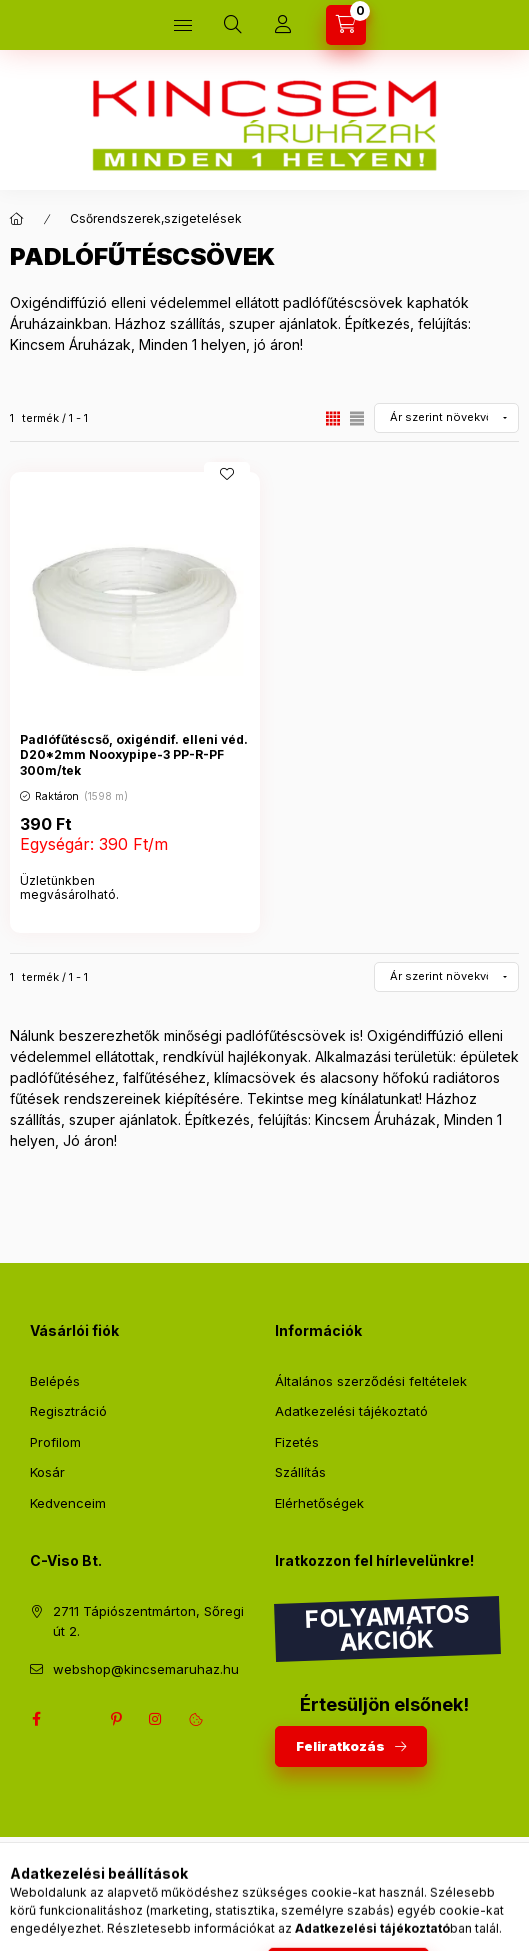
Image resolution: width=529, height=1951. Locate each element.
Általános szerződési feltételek (371, 1381)
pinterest (116, 1719)
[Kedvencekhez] (227, 474)
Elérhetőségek (319, 1503)
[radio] (357, 418)
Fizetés (297, 1442)
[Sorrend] (446, 418)
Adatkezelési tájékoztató (351, 1411)
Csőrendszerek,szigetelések (156, 218)
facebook (36, 1719)
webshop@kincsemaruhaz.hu (146, 1669)
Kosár (47, 1472)
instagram (156, 1719)
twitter (76, 1719)
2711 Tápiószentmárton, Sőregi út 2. (148, 1621)
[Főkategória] (17, 219)
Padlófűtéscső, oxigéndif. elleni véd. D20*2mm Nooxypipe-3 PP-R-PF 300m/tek (134, 755)
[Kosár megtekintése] (346, 25)
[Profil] (283, 25)
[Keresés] (233, 25)
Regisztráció (68, 1411)
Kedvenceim (68, 1503)
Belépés (55, 1381)
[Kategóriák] (183, 25)
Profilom (55, 1442)
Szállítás (300, 1472)
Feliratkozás (340, 1746)
